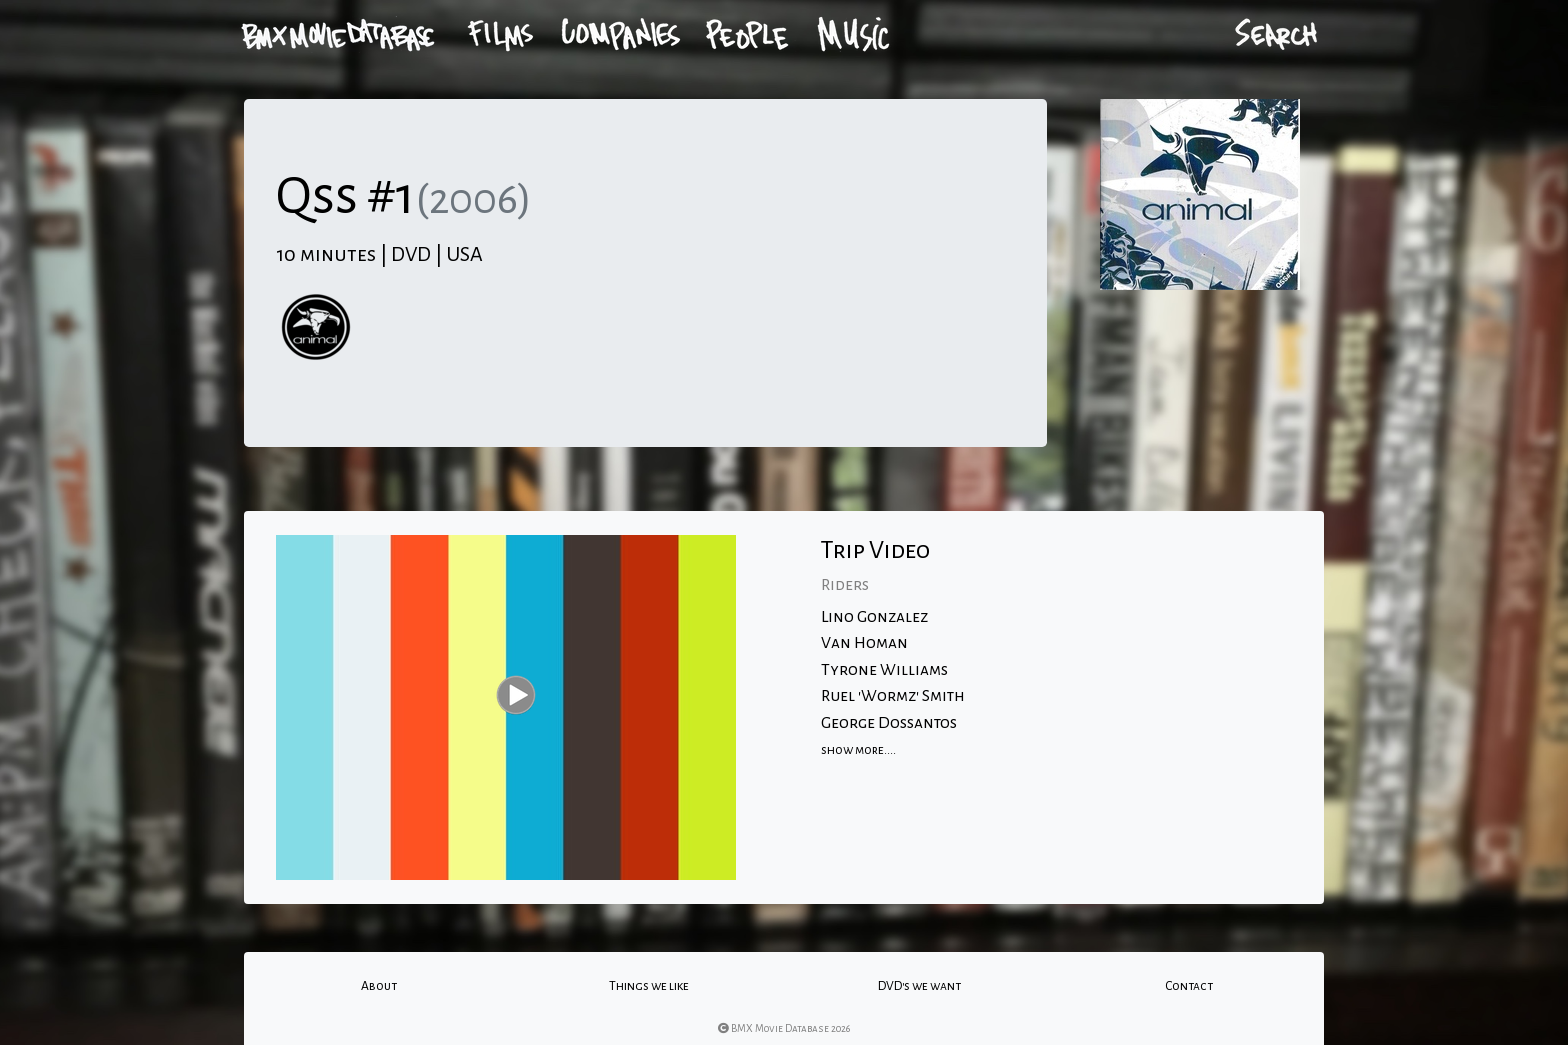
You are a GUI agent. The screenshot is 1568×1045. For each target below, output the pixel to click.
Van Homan (864, 643)
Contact (1189, 986)
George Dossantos (889, 723)
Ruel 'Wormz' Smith (893, 696)
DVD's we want (919, 986)
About (379, 986)
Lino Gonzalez (874, 617)
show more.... (858, 750)
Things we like (649, 986)
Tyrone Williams (884, 670)
